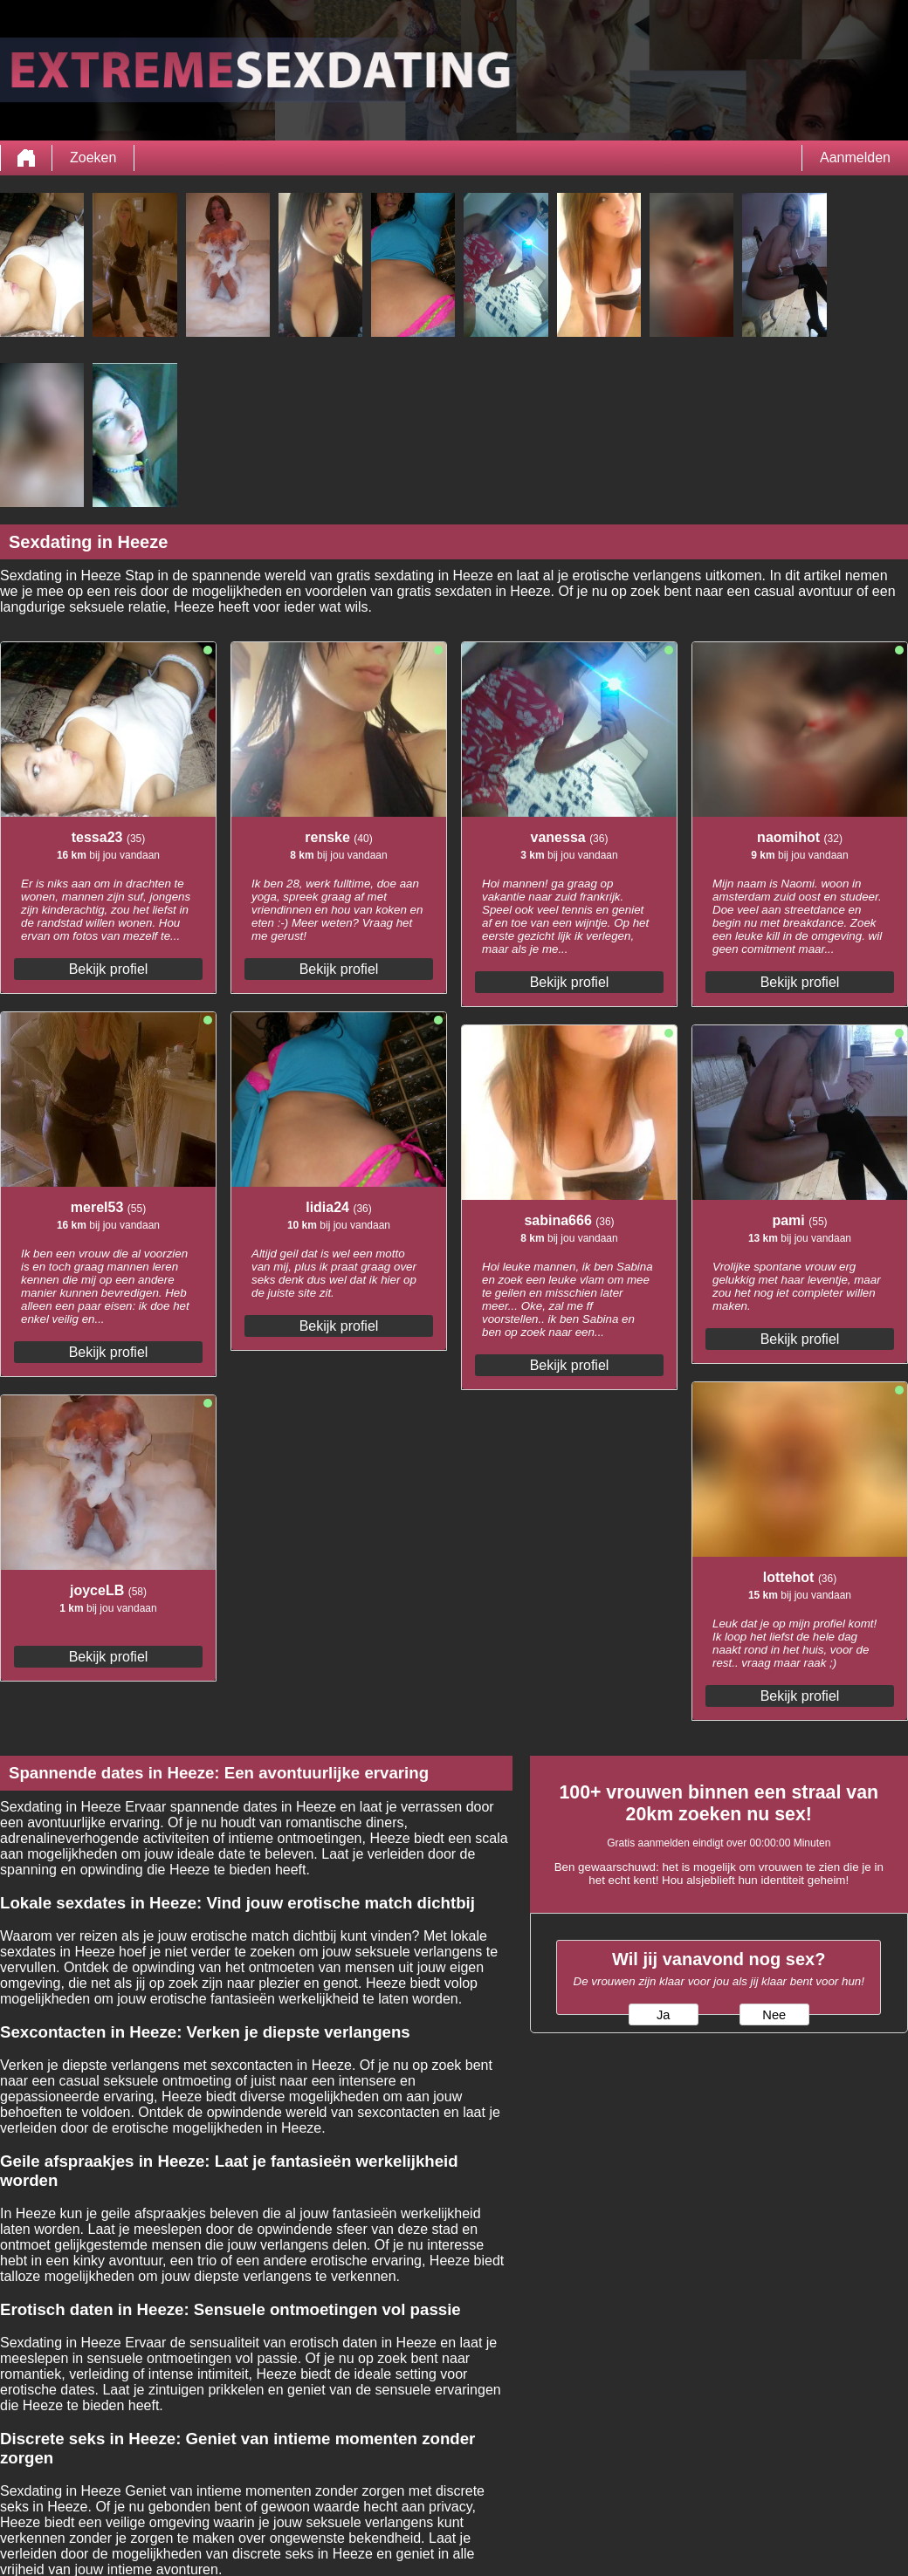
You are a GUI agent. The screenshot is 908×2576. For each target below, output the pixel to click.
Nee (774, 2015)
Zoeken (93, 157)
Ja (663, 2015)
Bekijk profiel (108, 969)
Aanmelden (855, 157)
